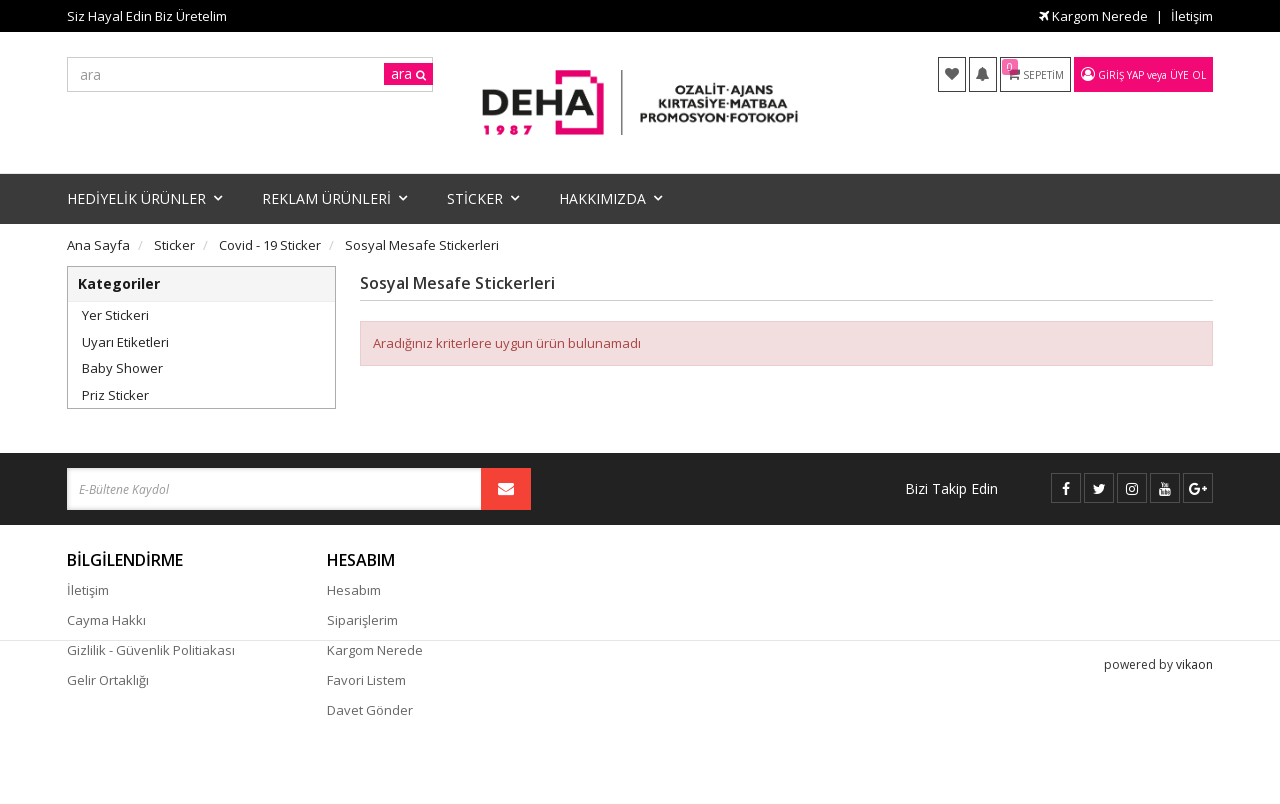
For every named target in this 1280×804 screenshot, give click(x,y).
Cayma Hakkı (106, 620)
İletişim (1192, 16)
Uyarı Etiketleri (125, 342)
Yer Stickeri (115, 315)
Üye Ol (1188, 75)
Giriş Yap (1121, 75)
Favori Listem (366, 680)
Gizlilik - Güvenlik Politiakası (151, 650)
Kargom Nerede (1093, 16)
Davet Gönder (370, 710)
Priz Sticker (115, 395)
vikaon (1194, 769)
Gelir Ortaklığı (108, 680)
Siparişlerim (362, 620)
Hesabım (354, 590)
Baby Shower (122, 368)
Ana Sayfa (98, 245)
